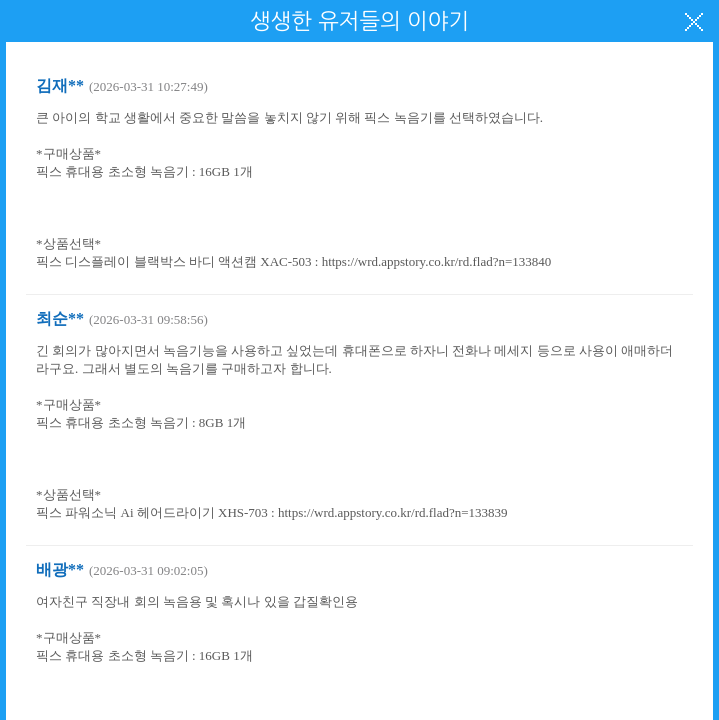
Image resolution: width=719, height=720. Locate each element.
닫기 (694, 22)
